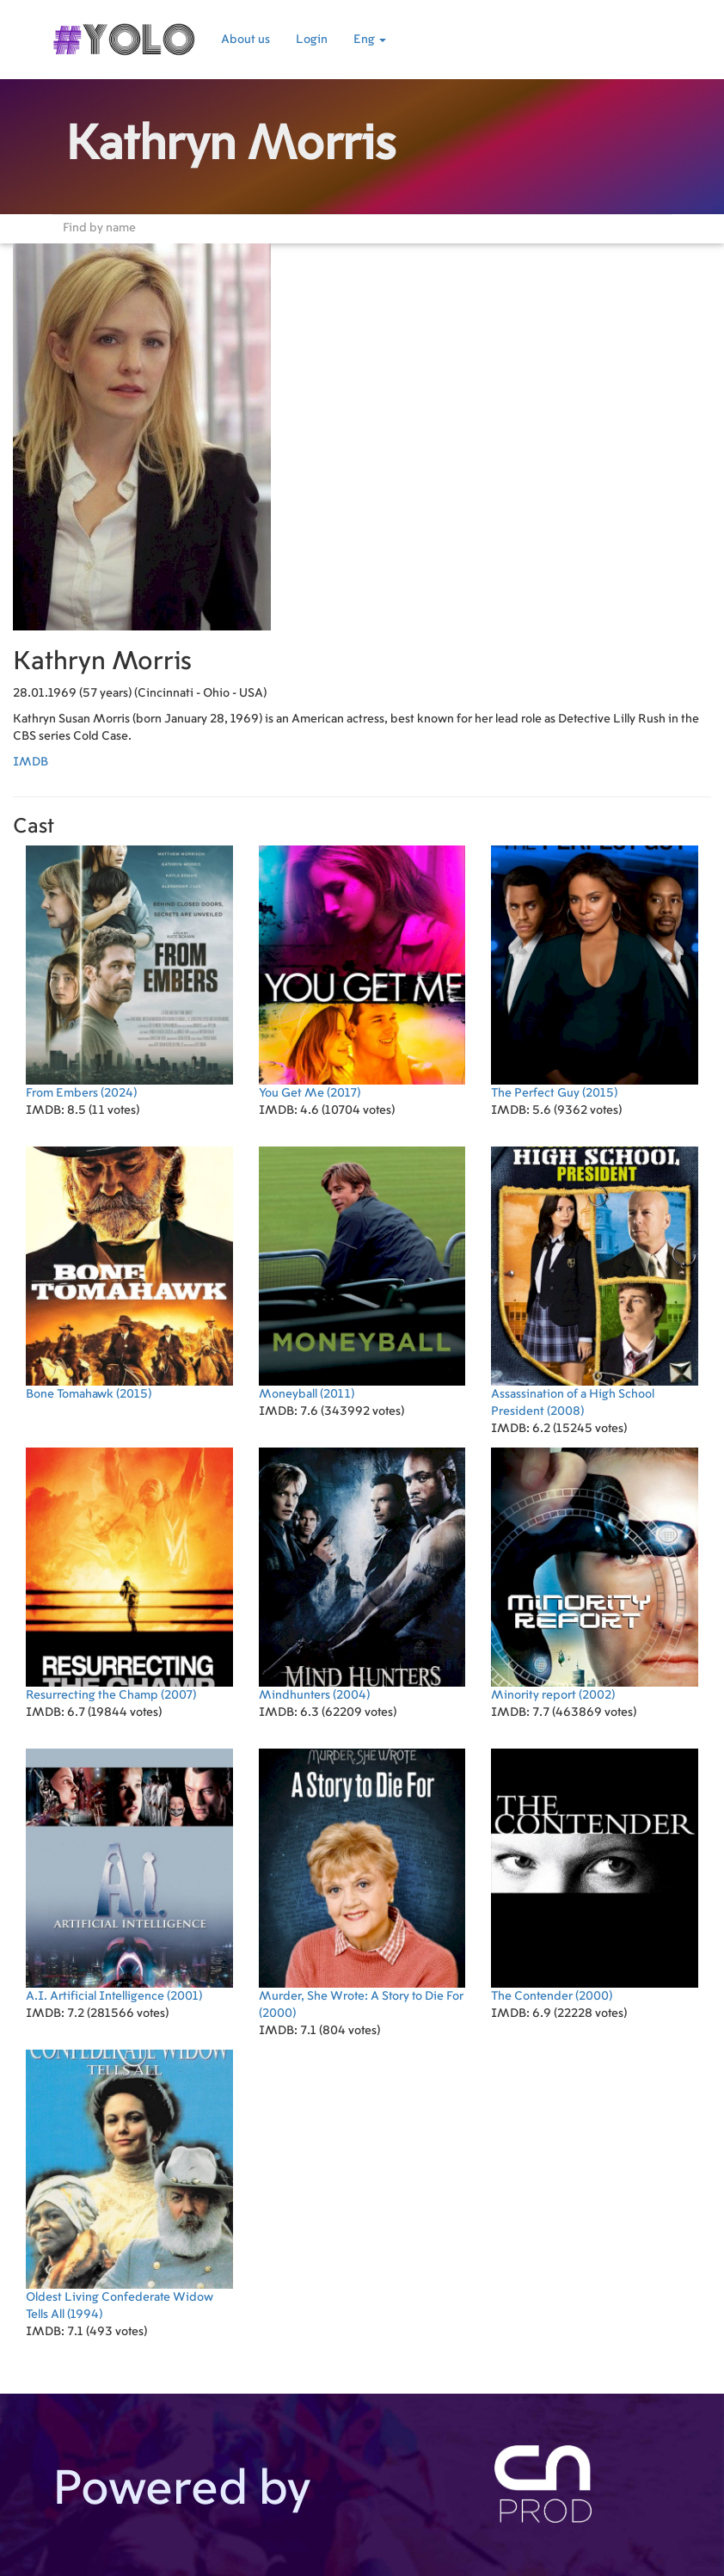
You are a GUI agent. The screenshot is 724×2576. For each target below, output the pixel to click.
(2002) (594, 1574)
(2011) (362, 1273)
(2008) (594, 1282)
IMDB (30, 762)
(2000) (362, 1884)
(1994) (129, 2185)
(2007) (129, 1574)
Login (312, 40)
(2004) (362, 1574)
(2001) (129, 1875)
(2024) (129, 972)
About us (245, 40)
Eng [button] (369, 40)
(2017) (362, 972)
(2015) (594, 972)
